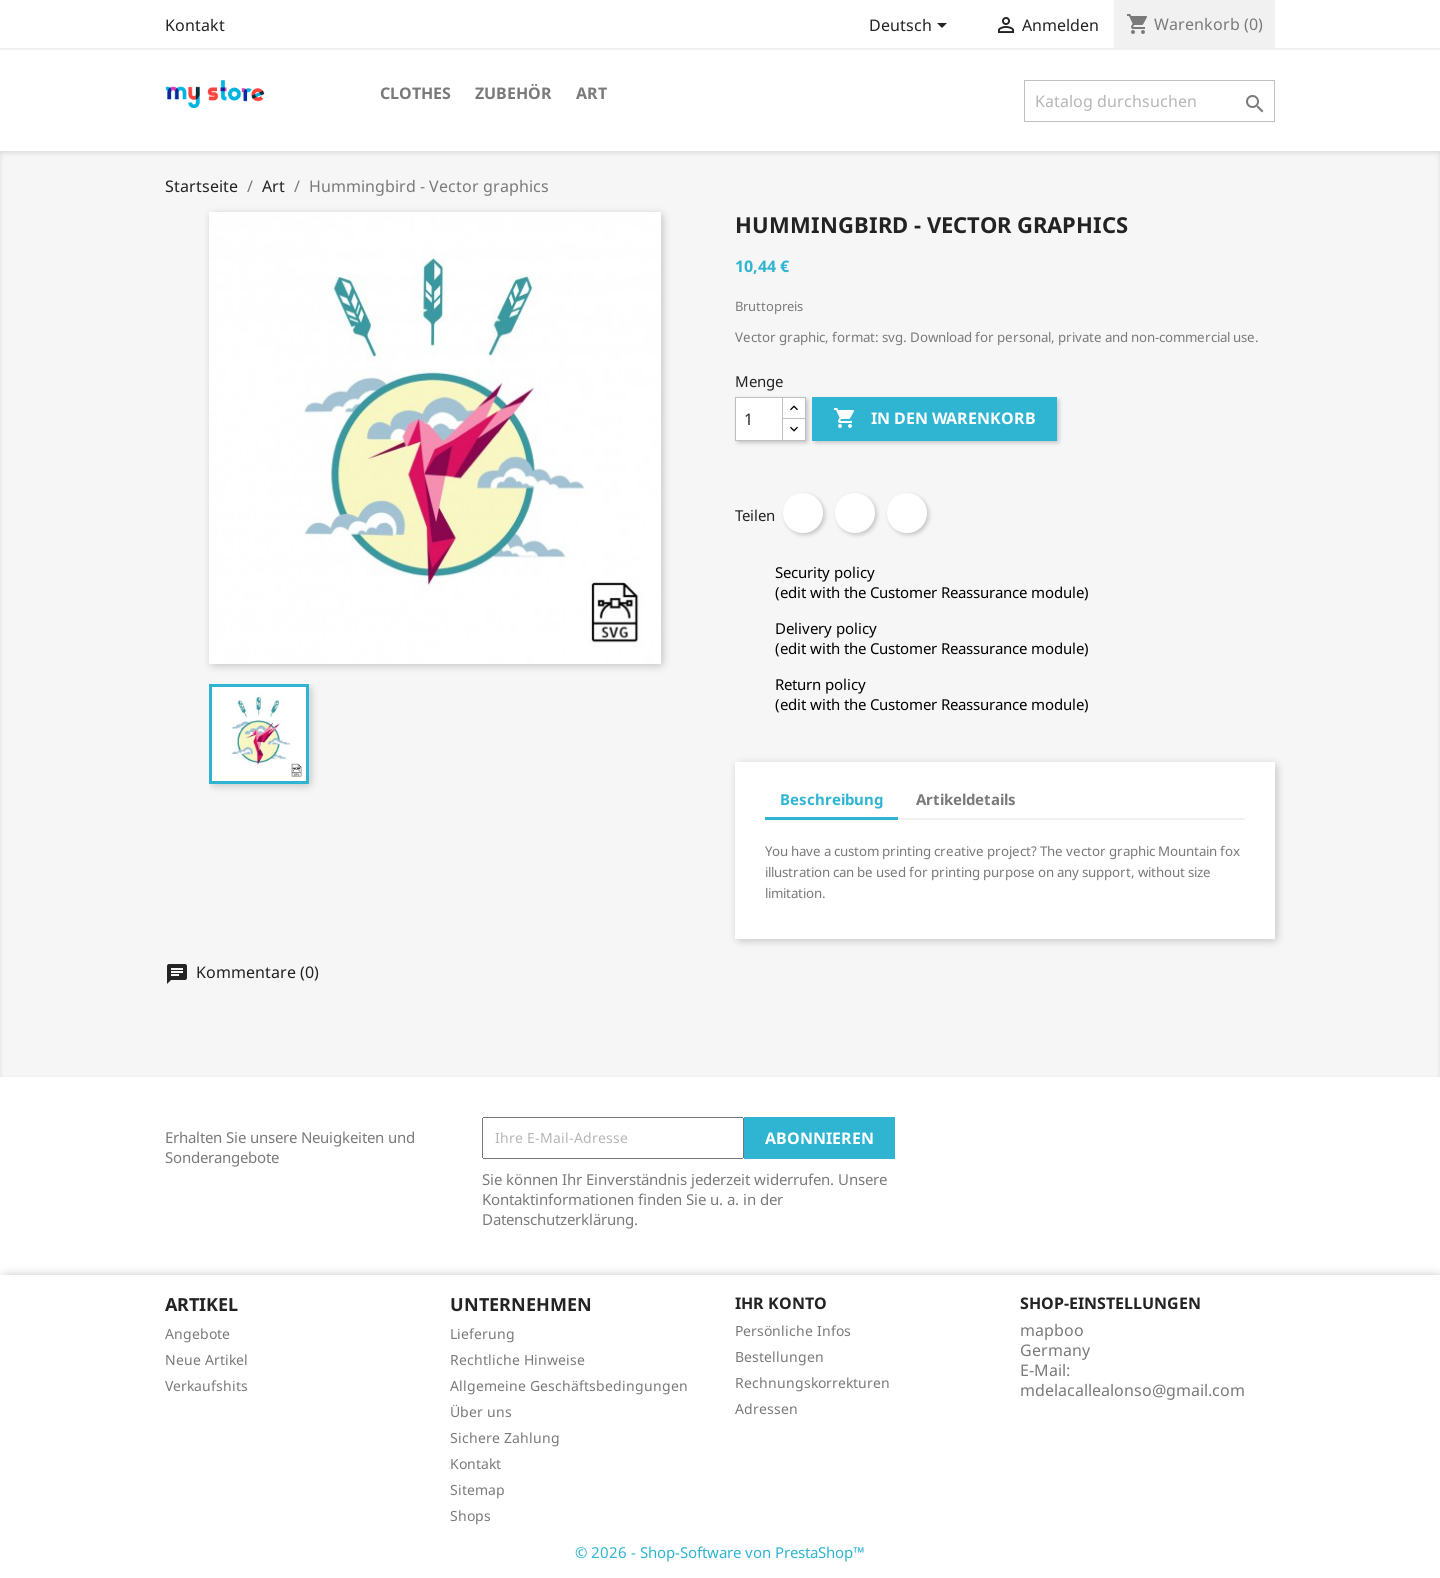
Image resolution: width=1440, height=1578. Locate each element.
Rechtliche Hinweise (517, 1359)
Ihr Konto (781, 1303)
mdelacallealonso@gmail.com (1132, 1390)
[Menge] (759, 419)
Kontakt (195, 25)
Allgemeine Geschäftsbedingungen (569, 1385)
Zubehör (513, 93)
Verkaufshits (206, 1385)
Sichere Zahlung (505, 1437)
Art (591, 93)
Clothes (415, 93)
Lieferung (482, 1333)
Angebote (197, 1333)
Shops (470, 1515)
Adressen (766, 1408)
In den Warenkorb (934, 419)
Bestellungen (779, 1356)
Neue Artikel (206, 1359)
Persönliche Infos (793, 1330)
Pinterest (907, 513)
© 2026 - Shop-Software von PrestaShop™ (720, 1552)
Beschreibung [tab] (831, 799)
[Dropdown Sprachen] (911, 27)
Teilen (803, 513)
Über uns (481, 1411)
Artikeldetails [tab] (966, 799)
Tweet (855, 513)
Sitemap (477, 1489)
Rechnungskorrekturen (812, 1382)
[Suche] (1149, 101)
